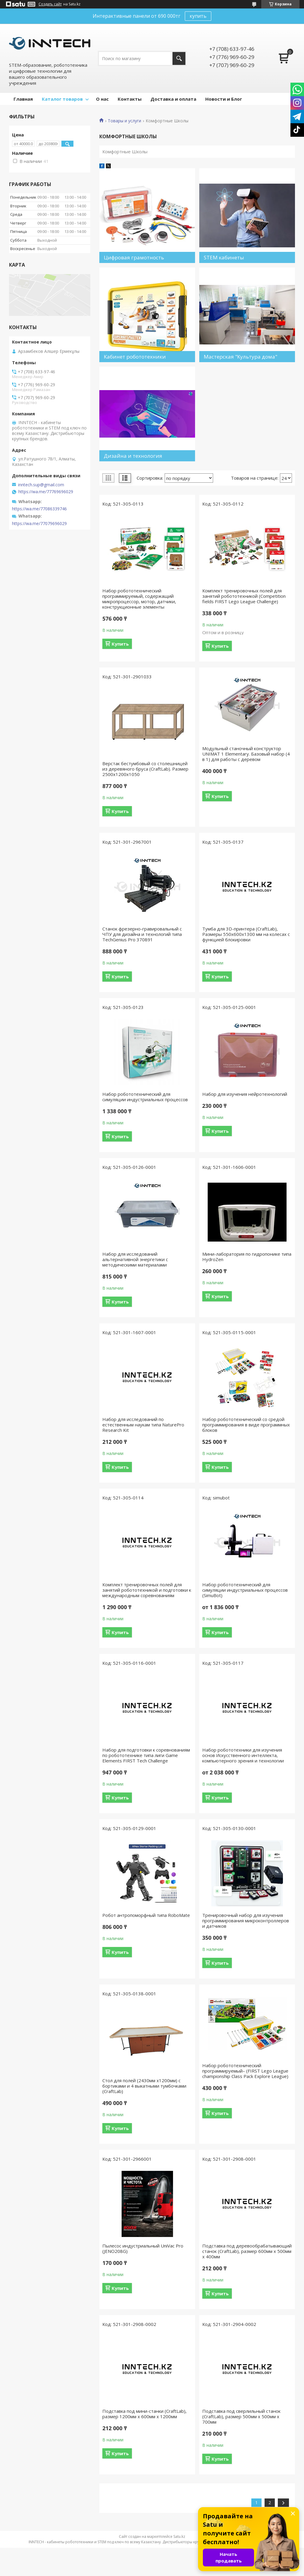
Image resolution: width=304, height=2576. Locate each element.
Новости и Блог (223, 99)
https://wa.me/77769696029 (45, 491)
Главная (23, 99)
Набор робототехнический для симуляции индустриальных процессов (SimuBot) (245, 1590)
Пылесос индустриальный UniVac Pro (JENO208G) (142, 2248)
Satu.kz (179, 2536)
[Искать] (178, 58)
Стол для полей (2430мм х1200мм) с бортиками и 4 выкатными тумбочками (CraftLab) (144, 2086)
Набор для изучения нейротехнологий (244, 1094)
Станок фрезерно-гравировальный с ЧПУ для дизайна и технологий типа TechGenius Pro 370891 (142, 934)
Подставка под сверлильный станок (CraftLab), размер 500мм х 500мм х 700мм (241, 2416)
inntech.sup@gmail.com (41, 484)
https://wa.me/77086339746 (39, 509)
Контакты (129, 99)
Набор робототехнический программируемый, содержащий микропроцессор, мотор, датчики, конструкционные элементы (139, 599)
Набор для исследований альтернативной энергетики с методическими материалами (135, 1259)
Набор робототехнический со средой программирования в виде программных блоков (246, 1424)
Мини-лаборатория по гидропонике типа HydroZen (246, 1256)
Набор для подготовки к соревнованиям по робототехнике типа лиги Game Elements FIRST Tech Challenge (146, 1755)
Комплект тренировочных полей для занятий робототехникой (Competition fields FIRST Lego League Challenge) (244, 596)
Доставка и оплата (173, 99)
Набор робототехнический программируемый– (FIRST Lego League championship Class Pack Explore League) (245, 2071)
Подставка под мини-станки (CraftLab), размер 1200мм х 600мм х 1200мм (144, 2413)
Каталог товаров (62, 99)
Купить (120, 644)
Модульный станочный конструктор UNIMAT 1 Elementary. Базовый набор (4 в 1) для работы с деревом (246, 754)
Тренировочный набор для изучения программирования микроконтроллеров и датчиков (245, 1920)
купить (198, 16)
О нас (102, 99)
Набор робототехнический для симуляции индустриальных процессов (145, 1096)
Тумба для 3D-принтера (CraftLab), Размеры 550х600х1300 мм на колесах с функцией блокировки (246, 934)
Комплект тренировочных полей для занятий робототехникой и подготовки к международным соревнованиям (146, 1590)
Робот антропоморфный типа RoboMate (146, 1915)
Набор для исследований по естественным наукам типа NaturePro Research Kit (143, 1424)
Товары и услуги (124, 121)
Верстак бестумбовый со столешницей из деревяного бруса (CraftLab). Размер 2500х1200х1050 (145, 769)
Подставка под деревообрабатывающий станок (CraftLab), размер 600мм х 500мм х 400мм (247, 2251)
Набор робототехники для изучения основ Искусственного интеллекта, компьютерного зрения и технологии (243, 1755)
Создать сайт (50, 4)
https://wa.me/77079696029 (39, 523)
